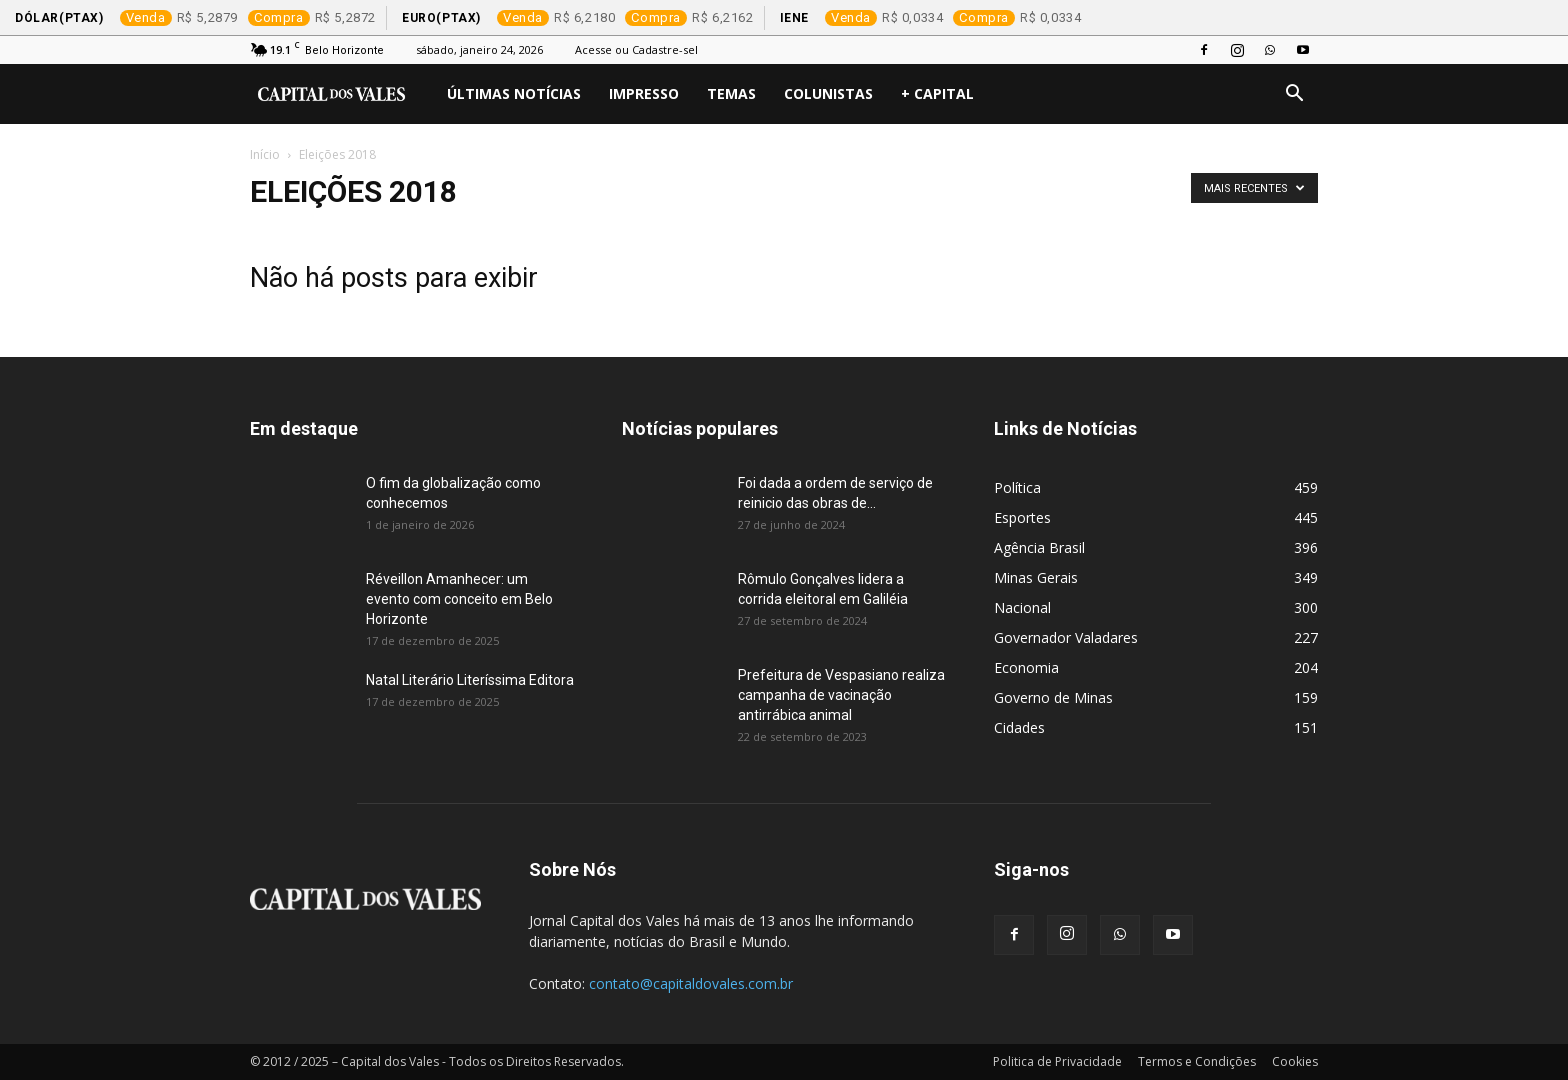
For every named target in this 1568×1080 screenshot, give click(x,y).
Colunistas (828, 93)
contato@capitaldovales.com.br (691, 983)
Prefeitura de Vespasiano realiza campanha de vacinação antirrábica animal (841, 695)
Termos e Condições (1197, 1061)
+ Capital (937, 93)
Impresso (644, 93)
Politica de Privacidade (1057, 1061)
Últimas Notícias (514, 93)
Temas (731, 93)
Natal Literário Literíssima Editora (470, 680)
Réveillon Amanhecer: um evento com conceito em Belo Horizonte (459, 599)
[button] (1294, 95)
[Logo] (341, 94)
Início (265, 154)
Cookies (1295, 1061)
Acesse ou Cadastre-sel (636, 49)
